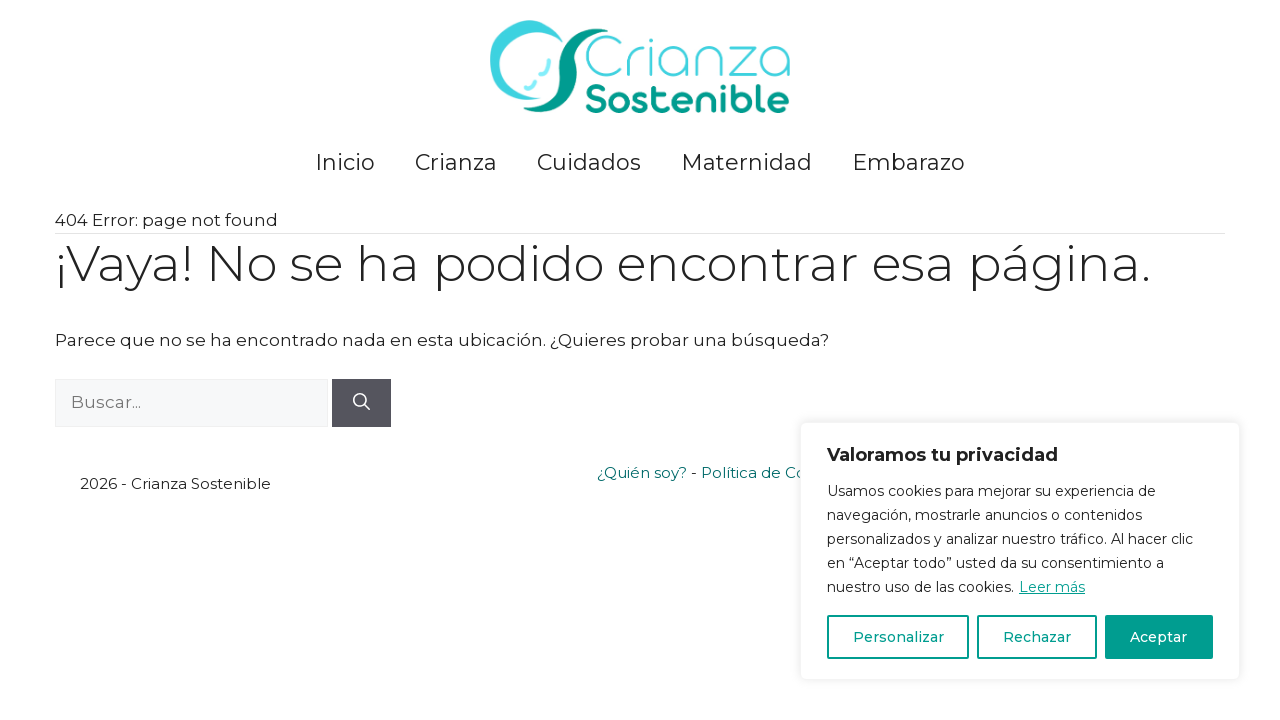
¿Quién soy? (642, 472)
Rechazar (1037, 637)
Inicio (345, 162)
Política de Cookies (773, 472)
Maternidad (746, 162)
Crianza (456, 162)
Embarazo (908, 162)
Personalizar (898, 637)
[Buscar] (361, 403)
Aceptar (1158, 637)
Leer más (1052, 587)
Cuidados (589, 162)
